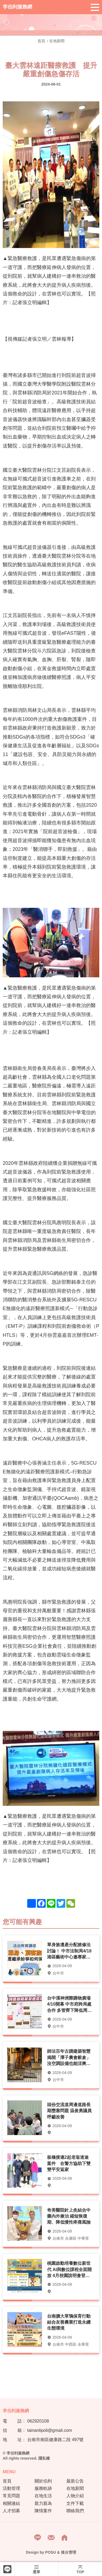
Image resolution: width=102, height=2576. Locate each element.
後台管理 (68, 2552)
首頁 (42, 41)
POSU (50, 2552)
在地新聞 (56, 41)
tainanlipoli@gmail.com (49, 2430)
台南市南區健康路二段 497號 (55, 2439)
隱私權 (44, 2458)
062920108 (38, 2421)
